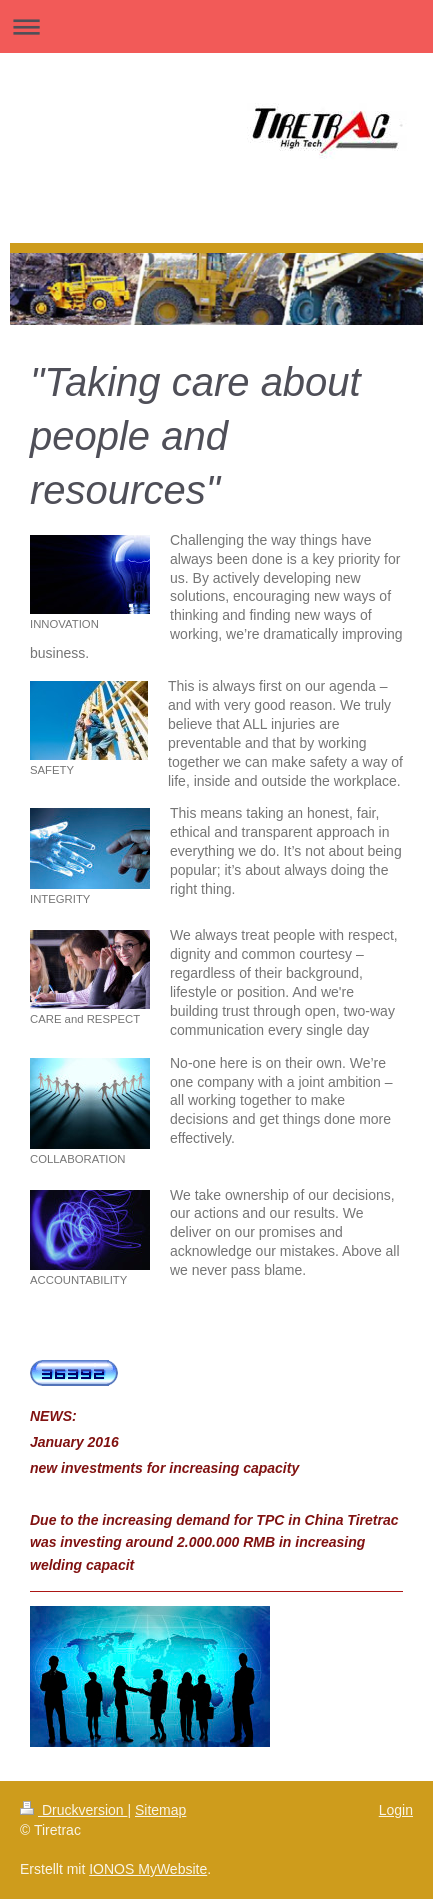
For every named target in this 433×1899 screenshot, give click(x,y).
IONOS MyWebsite (148, 1869)
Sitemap (160, 1810)
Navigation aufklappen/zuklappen (216, 26)
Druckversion (73, 1810)
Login (396, 1810)
